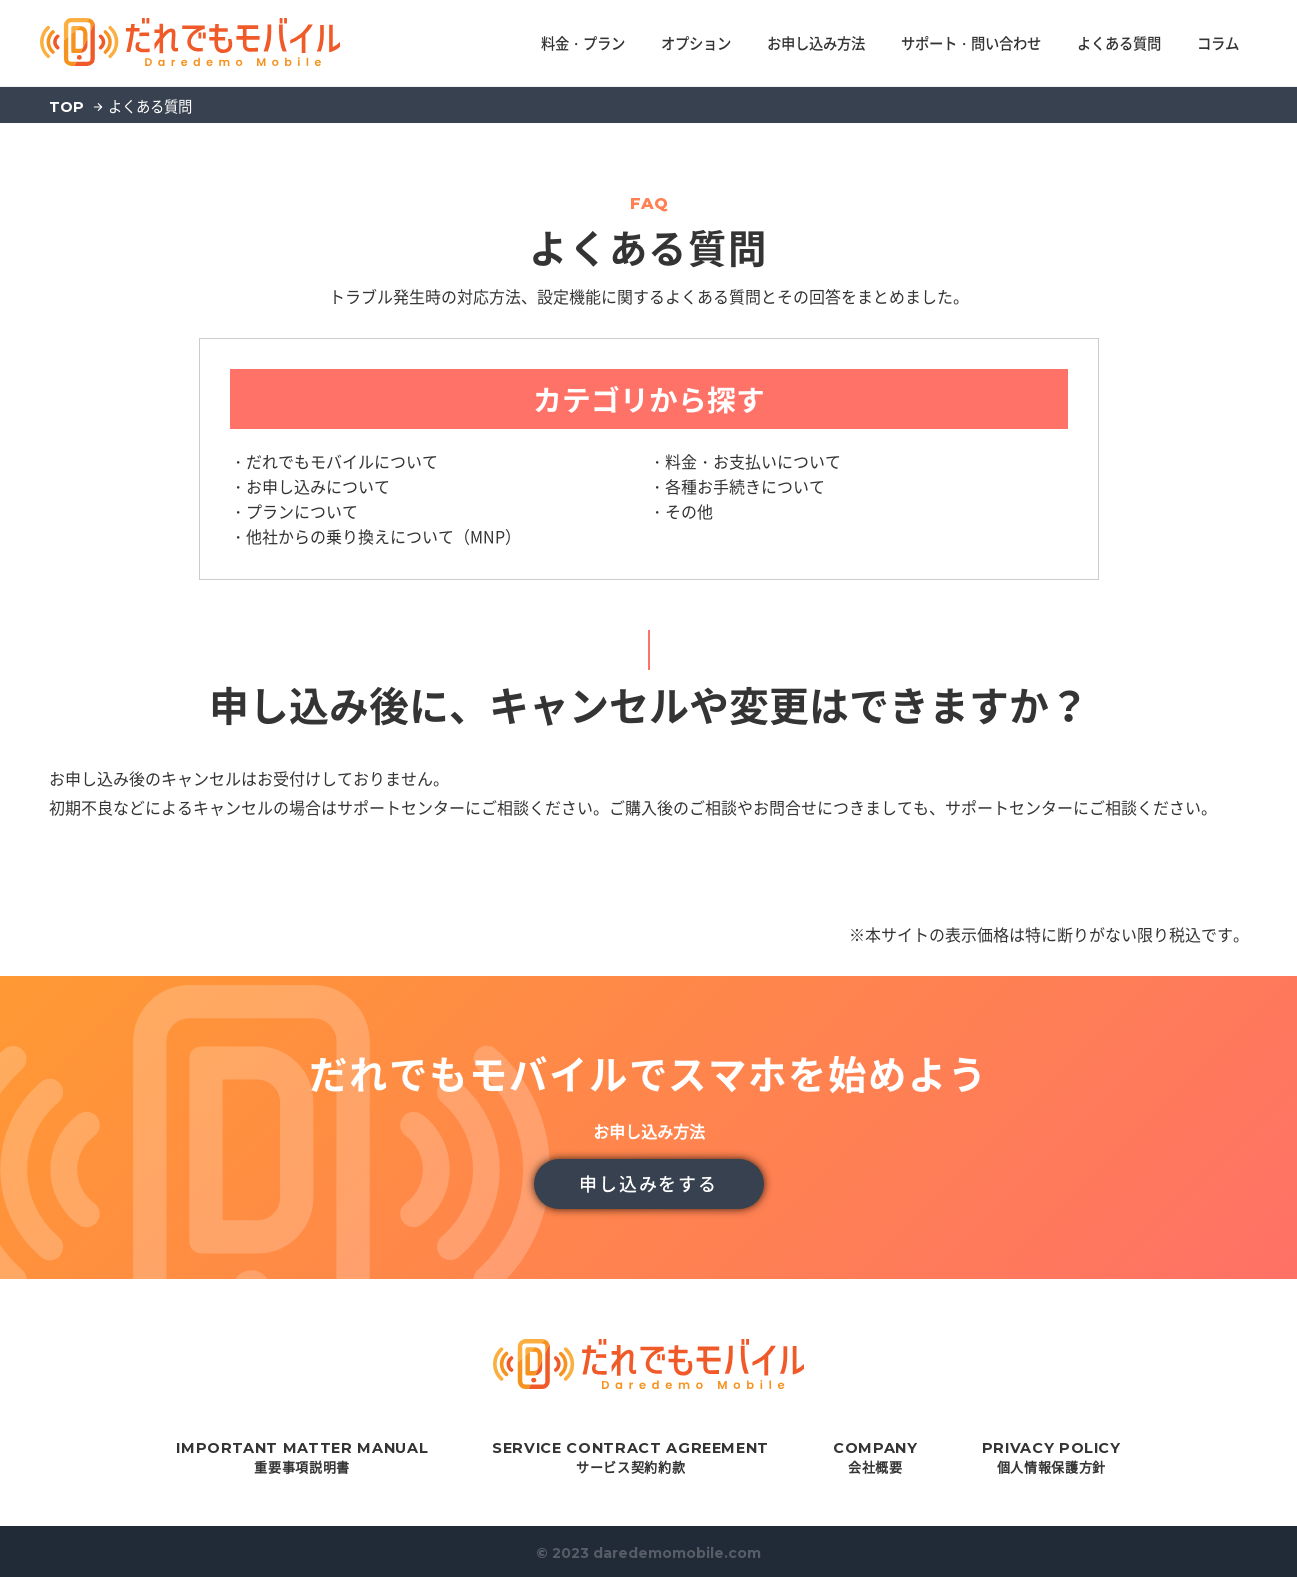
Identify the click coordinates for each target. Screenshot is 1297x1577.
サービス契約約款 (630, 1457)
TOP (66, 107)
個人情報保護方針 (1051, 1457)
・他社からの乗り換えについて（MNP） (375, 536)
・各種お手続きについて (737, 486)
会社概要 (875, 1457)
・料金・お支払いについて (745, 461)
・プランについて (294, 511)
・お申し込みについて (310, 486)
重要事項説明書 (302, 1457)
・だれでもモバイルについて (334, 461)
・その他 (681, 511)
